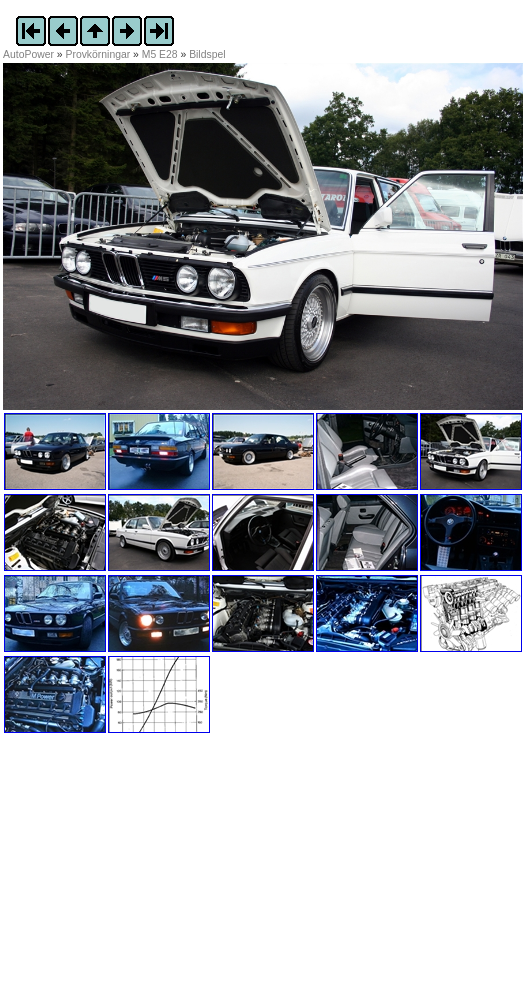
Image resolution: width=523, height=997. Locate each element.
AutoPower (28, 54)
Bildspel (207, 54)
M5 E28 (160, 54)
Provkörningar (98, 54)
